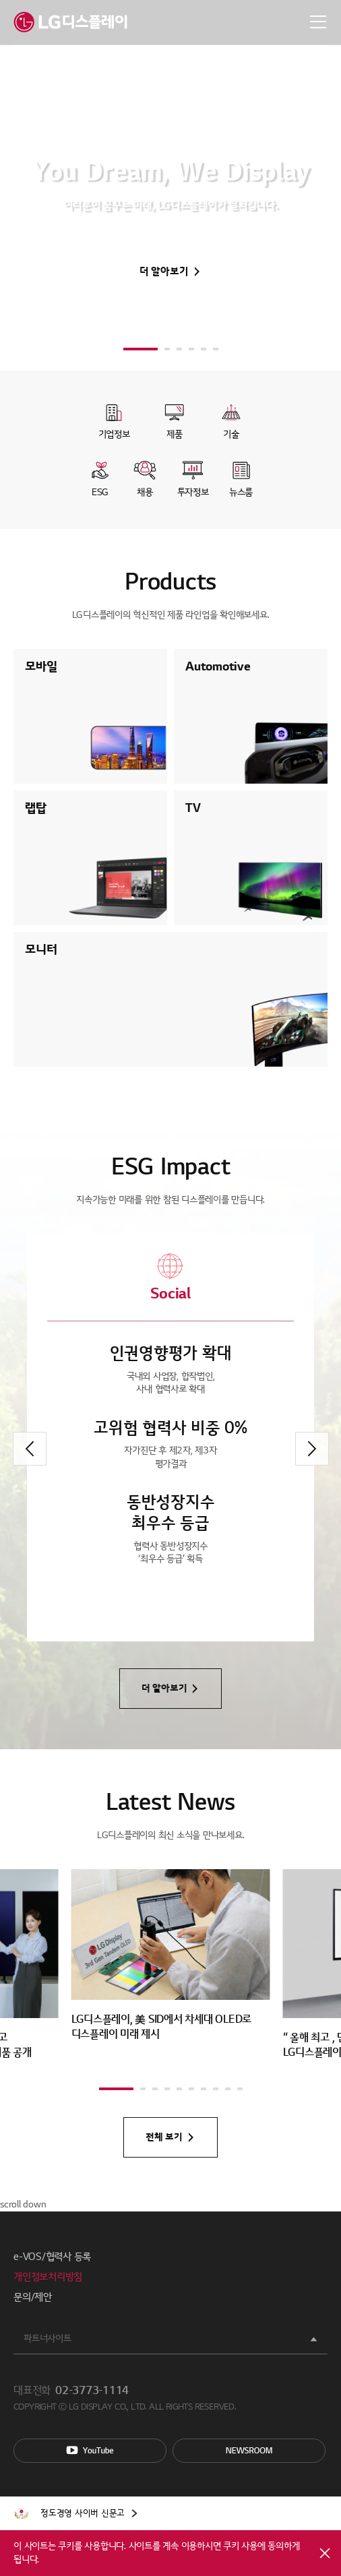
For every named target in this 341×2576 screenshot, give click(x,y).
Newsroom (249, 2450)
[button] (140, 349)
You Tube (90, 2450)
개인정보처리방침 (47, 2276)
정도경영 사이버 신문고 (82, 2513)
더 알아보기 (164, 271)
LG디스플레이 (70, 22)
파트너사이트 (47, 2338)
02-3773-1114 (92, 2391)
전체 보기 (164, 2137)
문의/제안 (32, 2297)
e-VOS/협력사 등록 (52, 2256)
